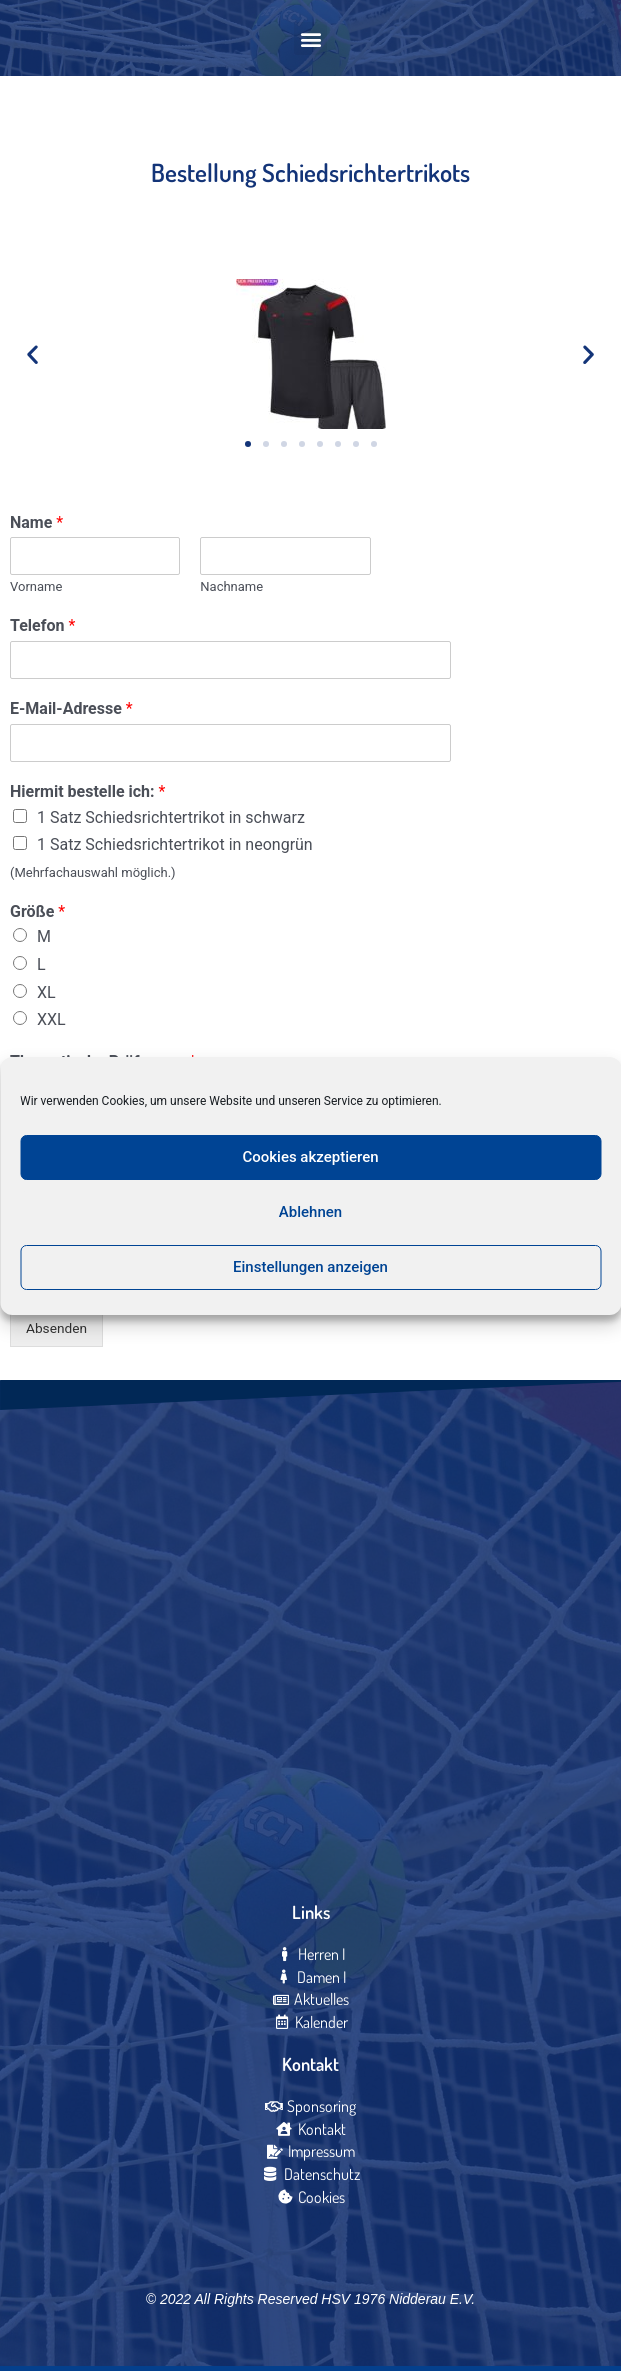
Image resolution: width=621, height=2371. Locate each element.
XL (46, 992)
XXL (51, 1019)
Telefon (42, 625)
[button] (310, 38)
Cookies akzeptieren (310, 1157)
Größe (37, 911)
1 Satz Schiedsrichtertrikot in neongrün (175, 844)
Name (36, 522)
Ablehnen (310, 1212)
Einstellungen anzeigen (310, 1267)
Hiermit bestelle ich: (87, 791)
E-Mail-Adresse (71, 708)
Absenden (56, 1328)
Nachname (231, 586)
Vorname (36, 586)
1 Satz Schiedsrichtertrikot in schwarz (171, 817)
